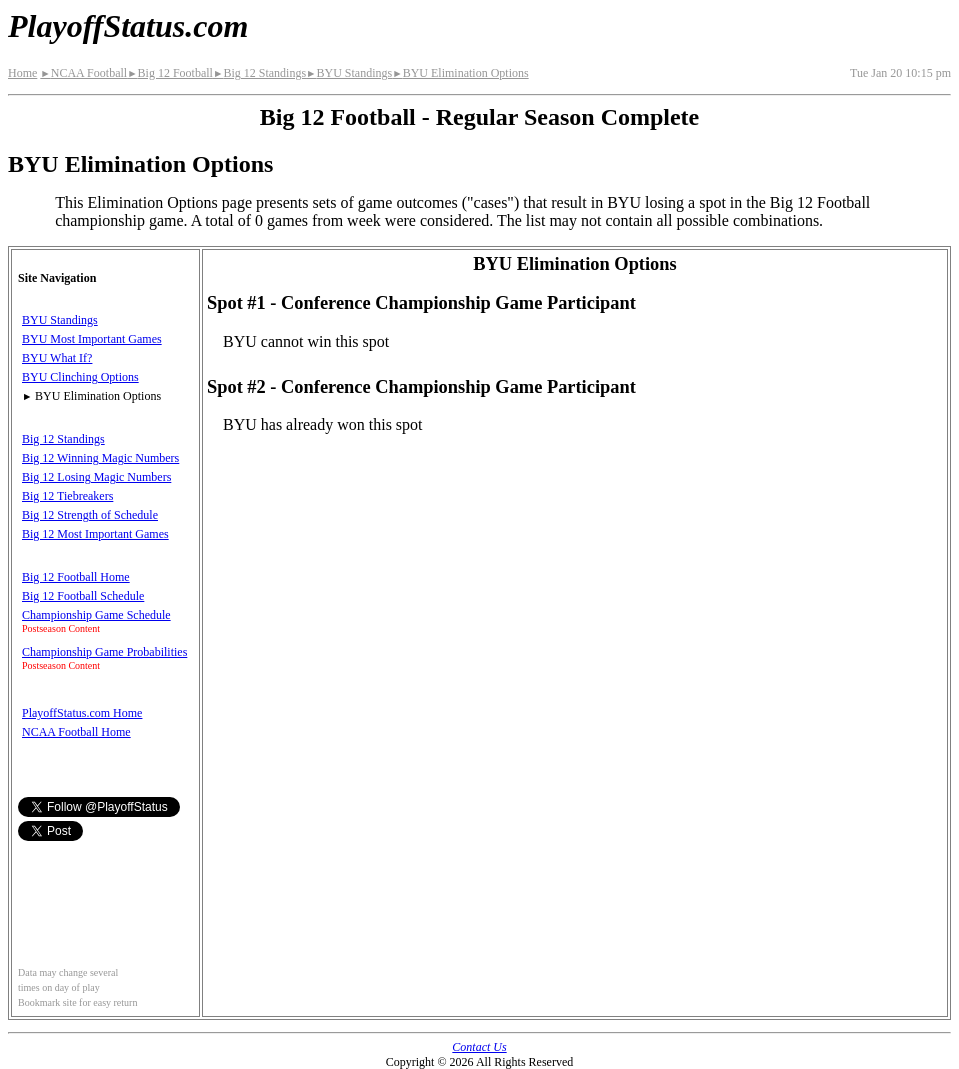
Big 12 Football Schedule (83, 596)
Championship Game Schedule (96, 615)
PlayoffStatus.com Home (82, 713)
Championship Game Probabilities (104, 652)
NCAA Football (83, 73)
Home (22, 73)
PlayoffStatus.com (128, 26)
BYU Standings (349, 73)
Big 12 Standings (259, 73)
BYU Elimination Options (460, 73)
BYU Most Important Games (92, 339)
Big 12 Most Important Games (95, 534)
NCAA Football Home (76, 732)
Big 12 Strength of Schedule (90, 515)
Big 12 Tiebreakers (67, 496)
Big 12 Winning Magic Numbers (100, 458)
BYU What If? (57, 358)
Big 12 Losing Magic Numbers (96, 477)
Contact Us (479, 1047)
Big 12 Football (170, 73)
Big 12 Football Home (76, 577)
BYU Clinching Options (80, 377)
